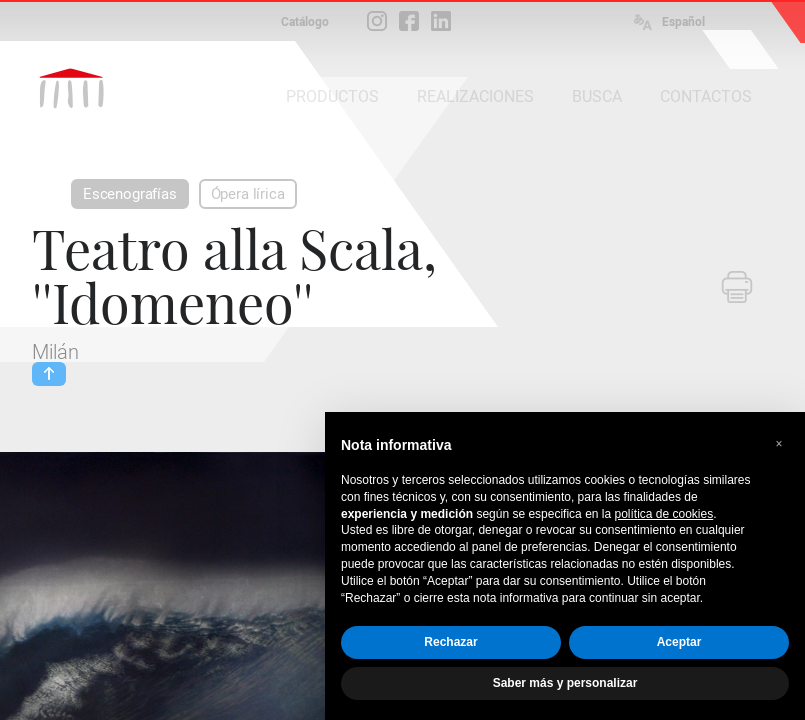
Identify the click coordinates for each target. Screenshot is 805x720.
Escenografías (130, 194)
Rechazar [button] (450, 642)
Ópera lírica (248, 194)
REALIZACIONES (475, 96)
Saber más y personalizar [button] (565, 683)
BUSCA (597, 96)
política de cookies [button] (663, 514)
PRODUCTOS (332, 96)
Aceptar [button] (679, 642)
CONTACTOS (706, 96)
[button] (779, 444)
